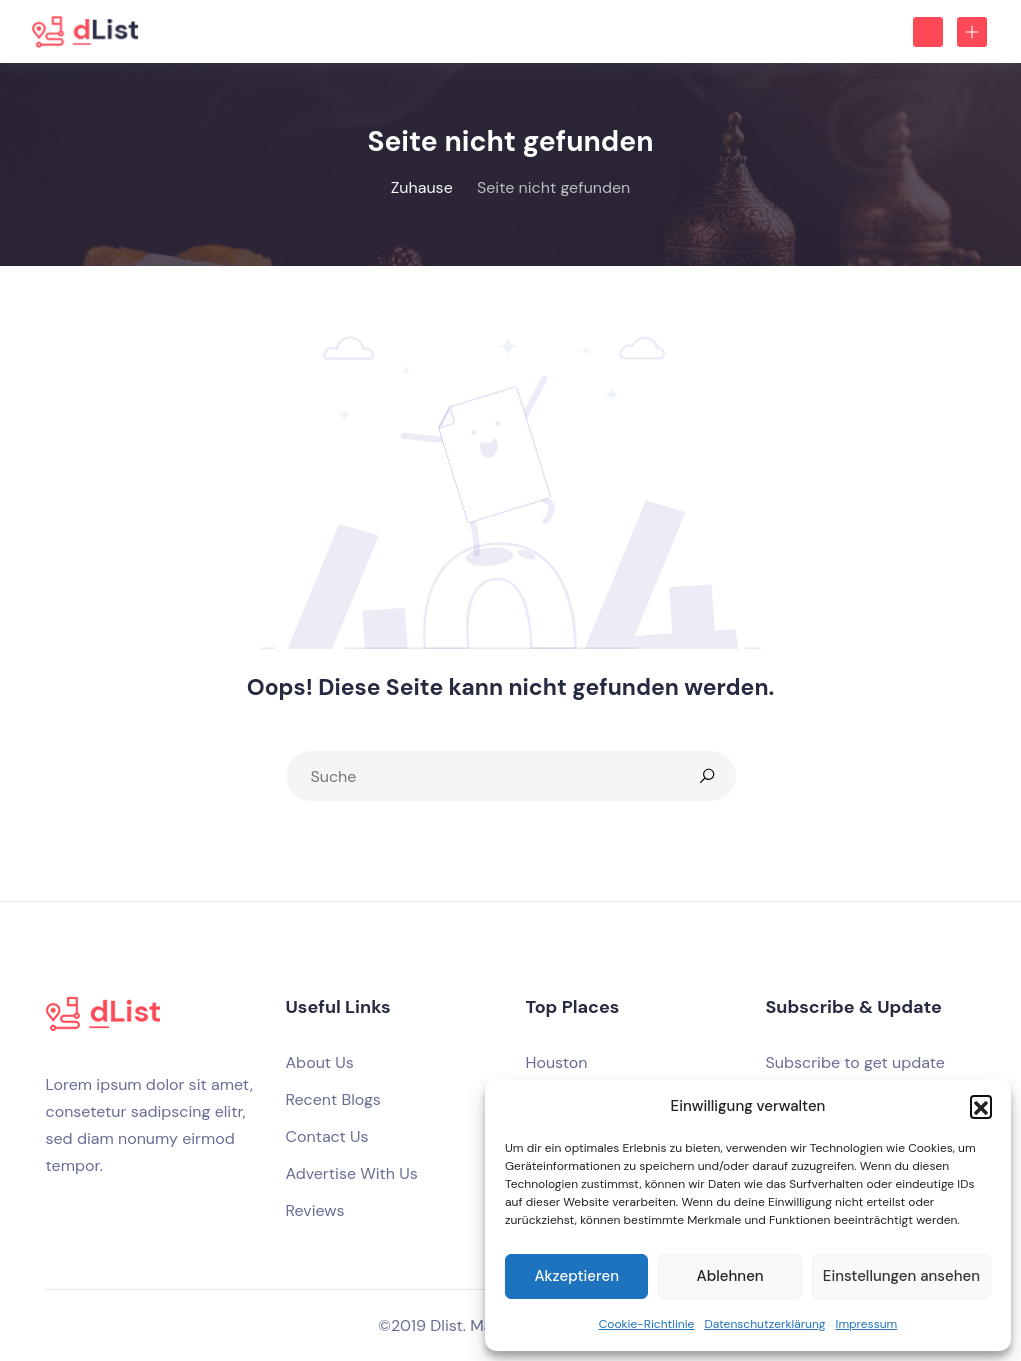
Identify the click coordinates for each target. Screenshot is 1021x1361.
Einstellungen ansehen (901, 1276)
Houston (557, 1062)
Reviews (315, 1210)
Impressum (867, 1324)
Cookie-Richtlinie (647, 1324)
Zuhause (422, 187)
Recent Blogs (333, 1099)
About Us (320, 1062)
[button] (981, 1106)
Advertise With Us (352, 1173)
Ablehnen (730, 1276)
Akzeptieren (576, 1276)
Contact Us (327, 1136)
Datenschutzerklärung (764, 1324)
